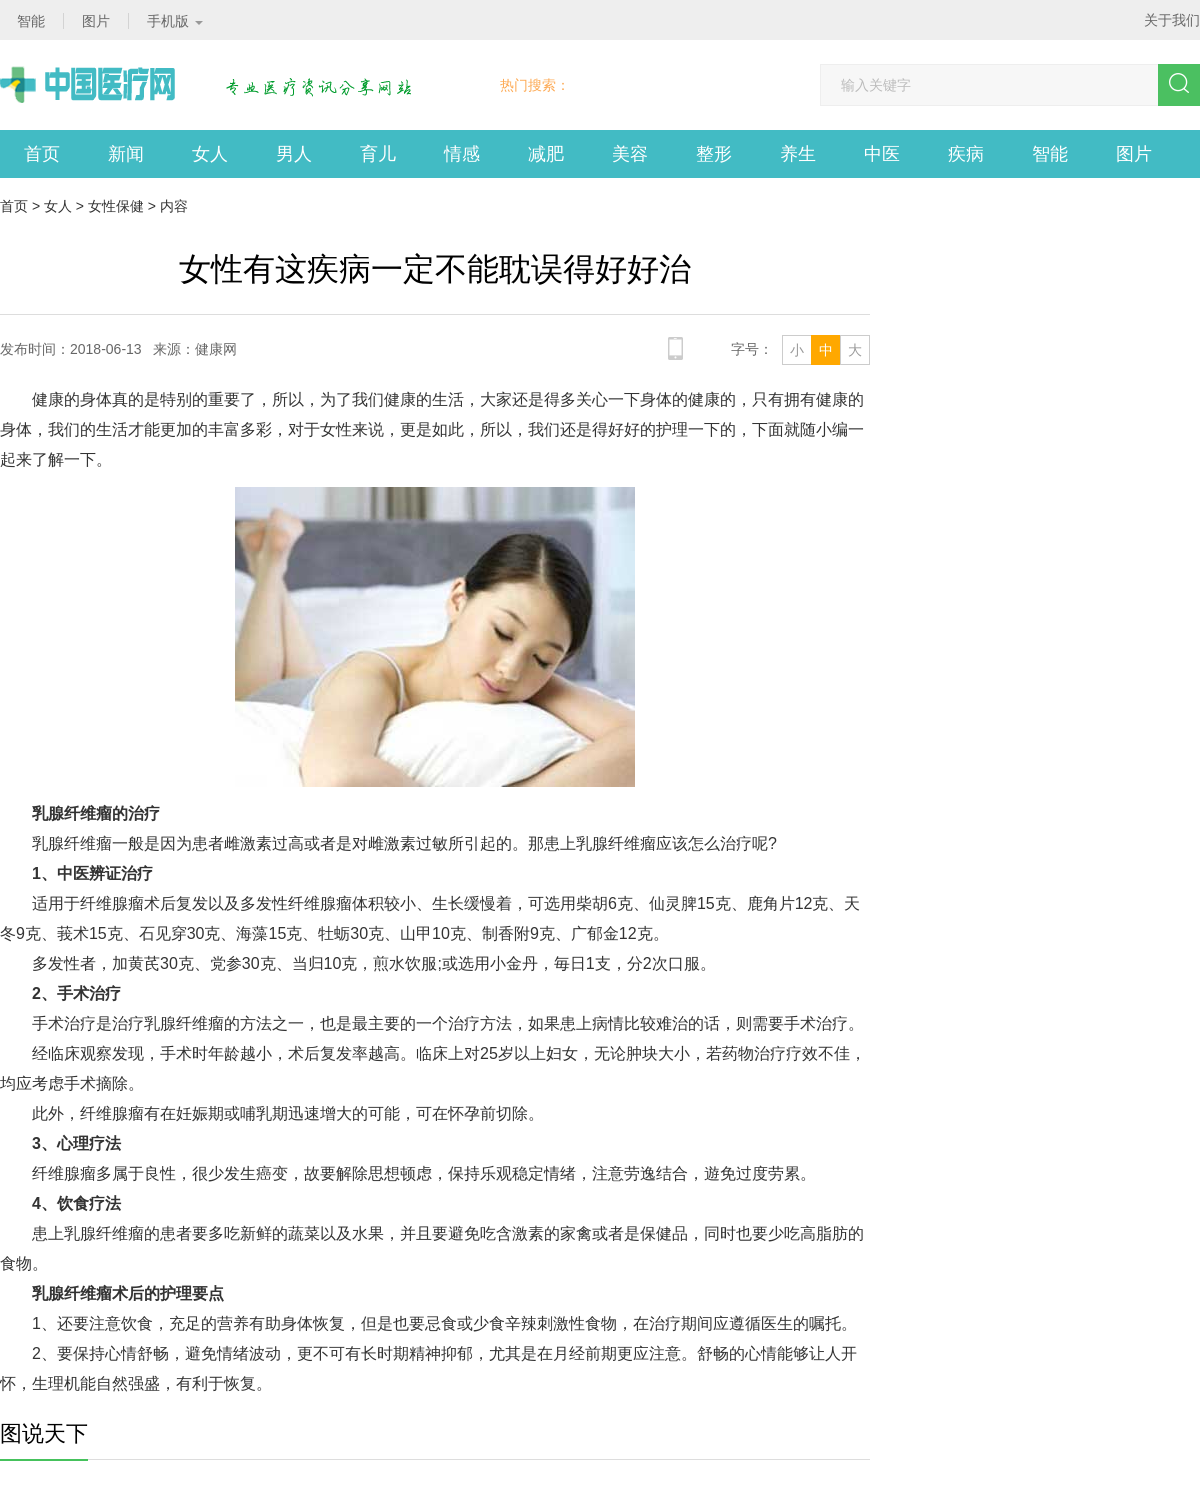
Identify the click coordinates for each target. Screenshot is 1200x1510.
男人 (294, 154)
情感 (462, 154)
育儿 (378, 154)
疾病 (966, 154)
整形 (714, 154)
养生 (798, 154)
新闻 (126, 154)
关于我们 (1172, 20)
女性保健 (116, 206)
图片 (1134, 154)
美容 (630, 154)
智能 (1050, 154)
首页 (42, 154)
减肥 (546, 154)
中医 (882, 154)
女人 (210, 154)
